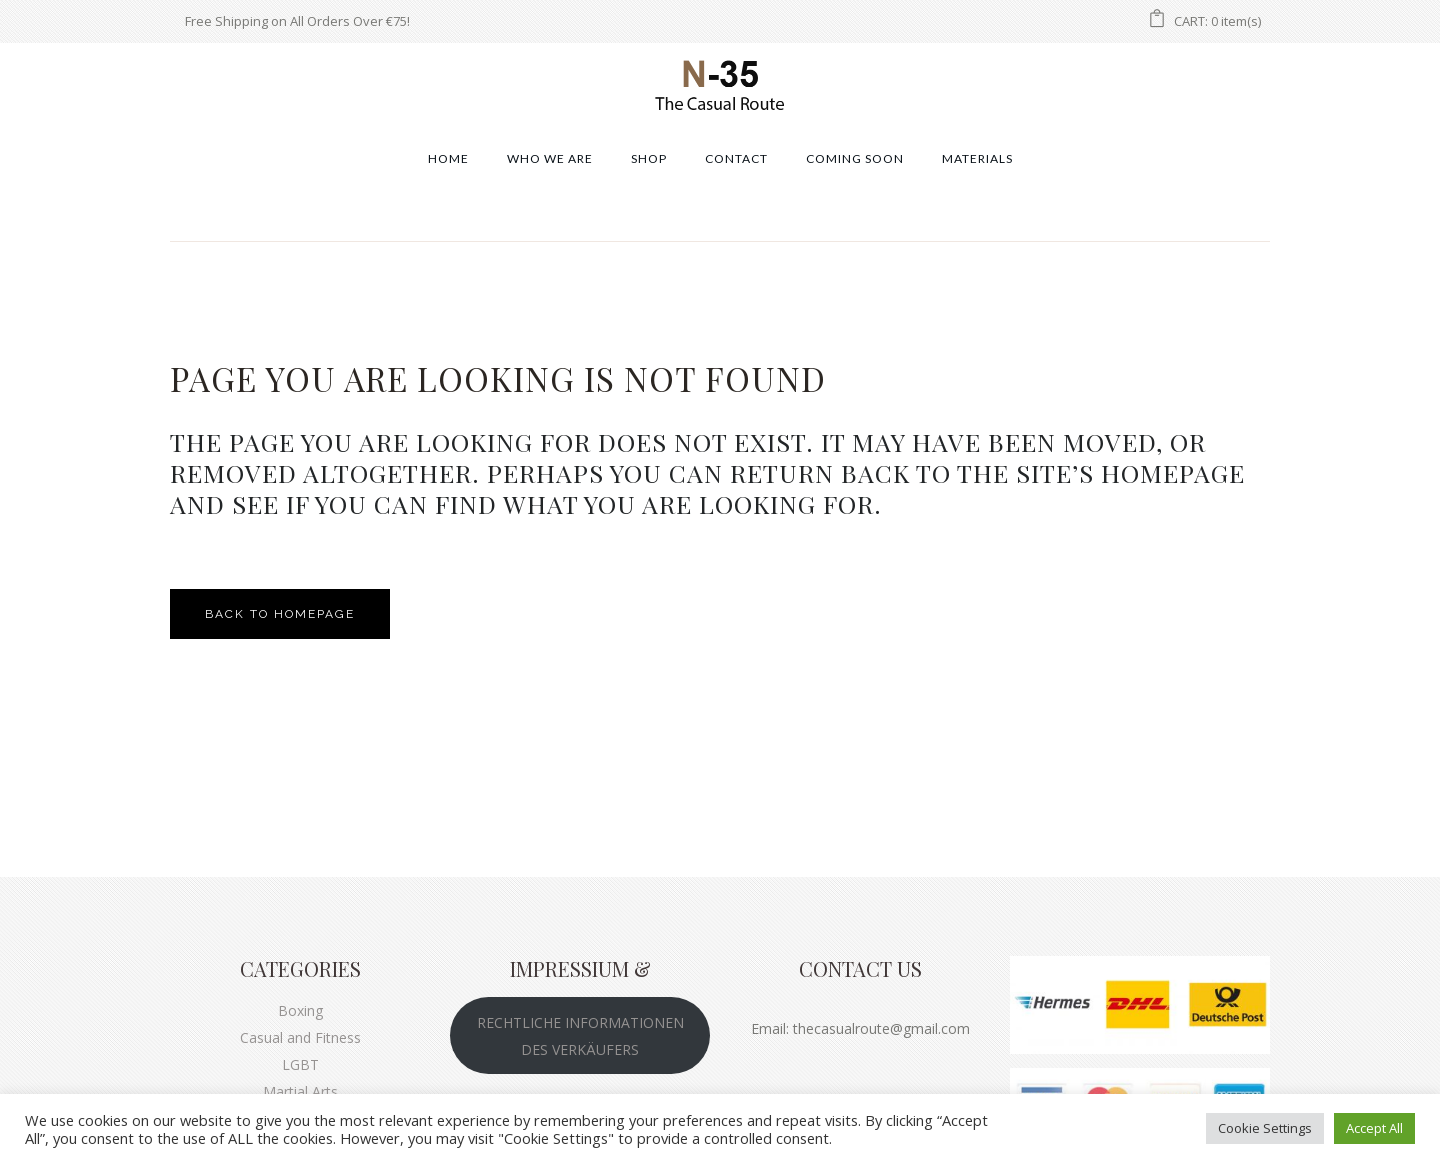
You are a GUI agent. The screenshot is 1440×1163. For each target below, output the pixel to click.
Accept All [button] (1374, 1128)
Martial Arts (300, 1091)
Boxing (300, 1010)
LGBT (300, 1064)
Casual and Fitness (300, 1037)
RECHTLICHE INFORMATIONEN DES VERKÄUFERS (580, 1036)
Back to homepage (280, 614)
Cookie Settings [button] (1265, 1128)
